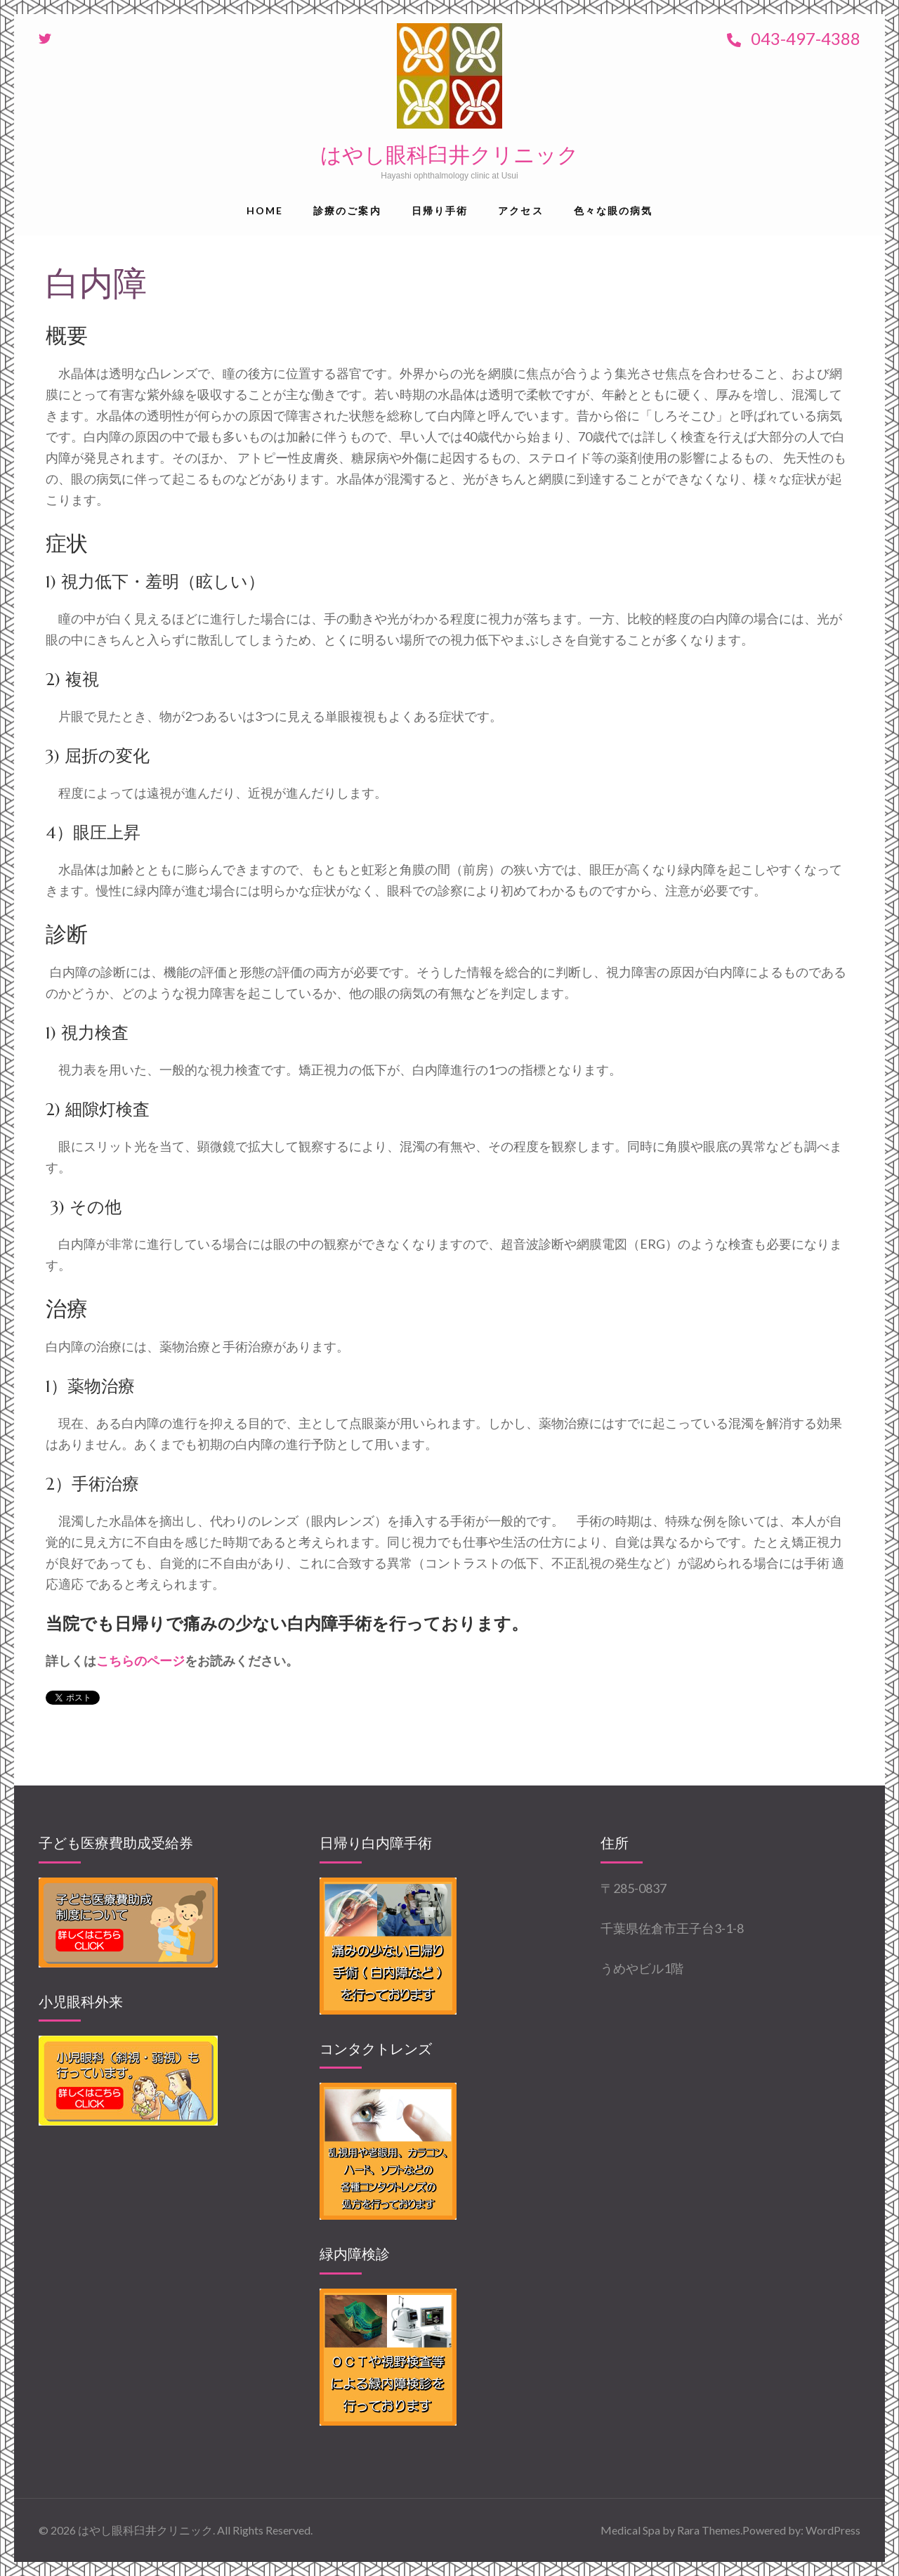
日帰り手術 (440, 210)
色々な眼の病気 (613, 210)
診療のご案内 (347, 210)
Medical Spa (630, 2530)
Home (265, 210)
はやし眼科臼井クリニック (449, 155)
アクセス (520, 210)
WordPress (833, 2530)
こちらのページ (140, 1660)
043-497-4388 (793, 38)
